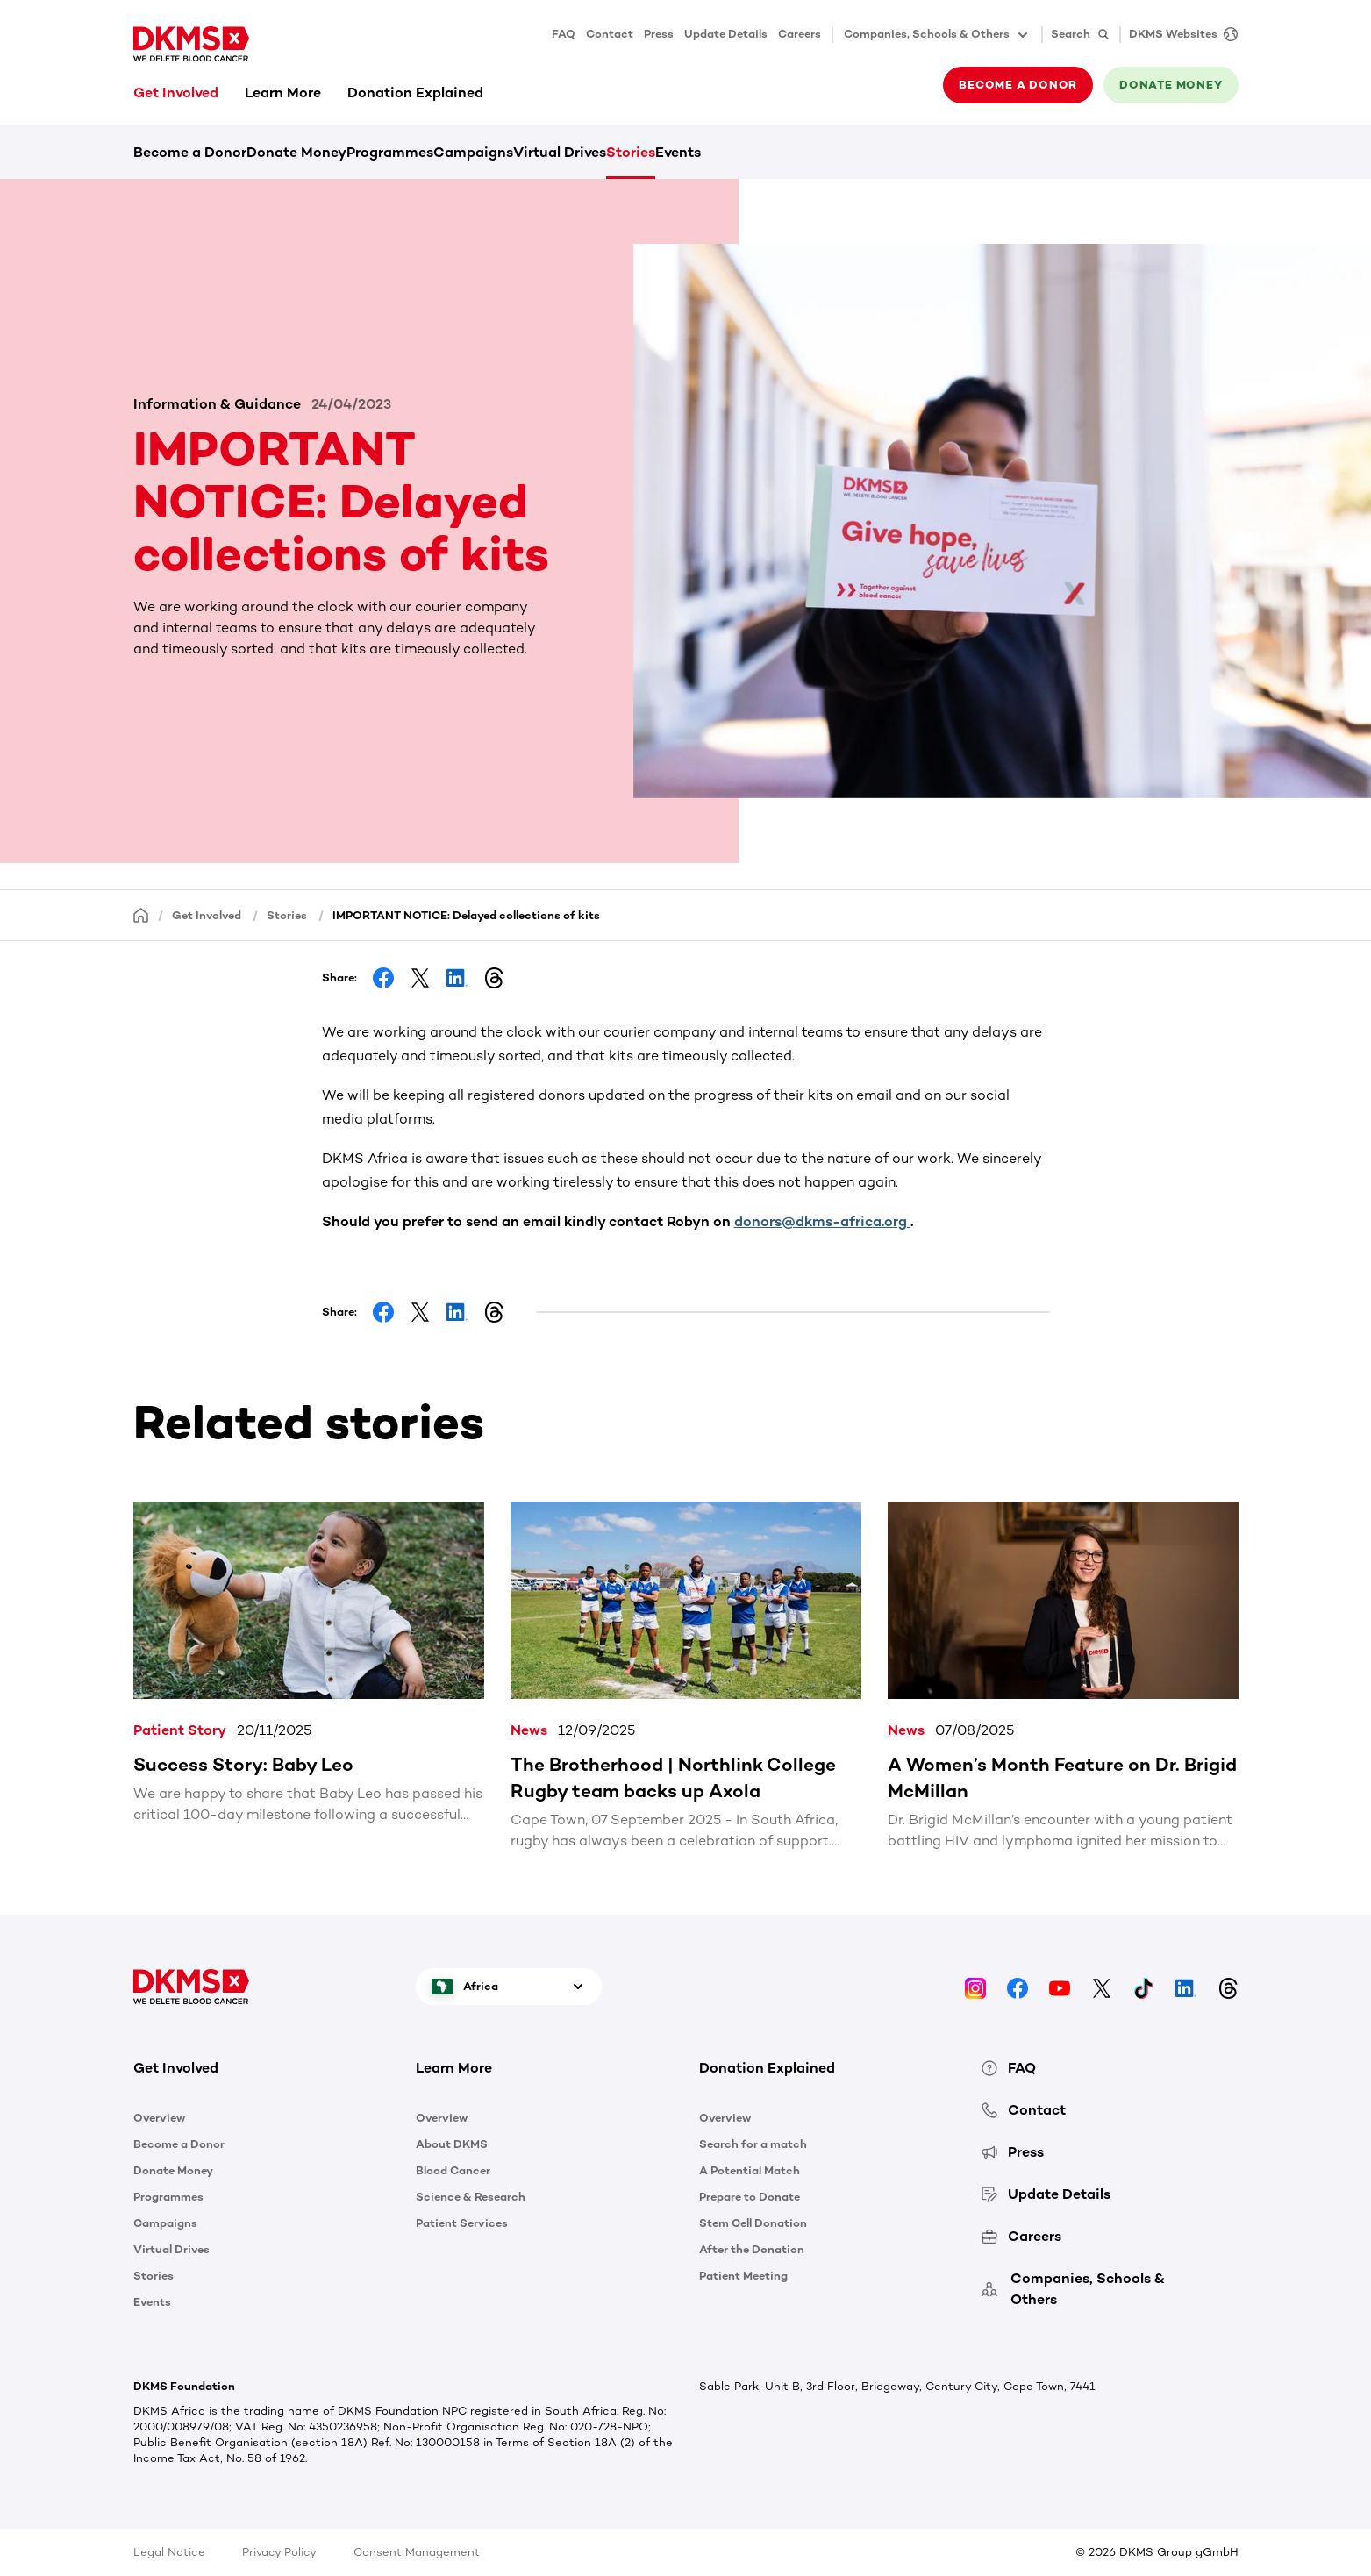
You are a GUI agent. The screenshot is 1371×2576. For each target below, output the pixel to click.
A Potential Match (749, 2170)
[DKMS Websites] (1179, 34)
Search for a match (753, 2144)
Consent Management (416, 2551)
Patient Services (462, 2223)
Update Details (726, 33)
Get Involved (175, 92)
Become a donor (1018, 84)
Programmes (389, 152)
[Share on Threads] (493, 977)
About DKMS (452, 2144)
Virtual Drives (559, 152)
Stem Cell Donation (753, 2223)
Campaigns (473, 152)
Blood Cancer (453, 2170)
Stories (630, 152)
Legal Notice (169, 2551)
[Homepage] (141, 914)
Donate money (1170, 84)
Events (678, 152)
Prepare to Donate (749, 2196)
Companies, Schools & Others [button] (937, 35)
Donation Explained (415, 92)
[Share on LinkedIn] (457, 977)
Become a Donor (189, 152)
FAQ (563, 33)
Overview (159, 2117)
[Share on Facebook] (383, 977)
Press (659, 33)
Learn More (283, 92)
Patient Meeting (743, 2275)
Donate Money (296, 152)
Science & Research (470, 2196)
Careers (799, 33)
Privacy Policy (279, 2551)
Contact (609, 33)
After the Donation (751, 2249)
